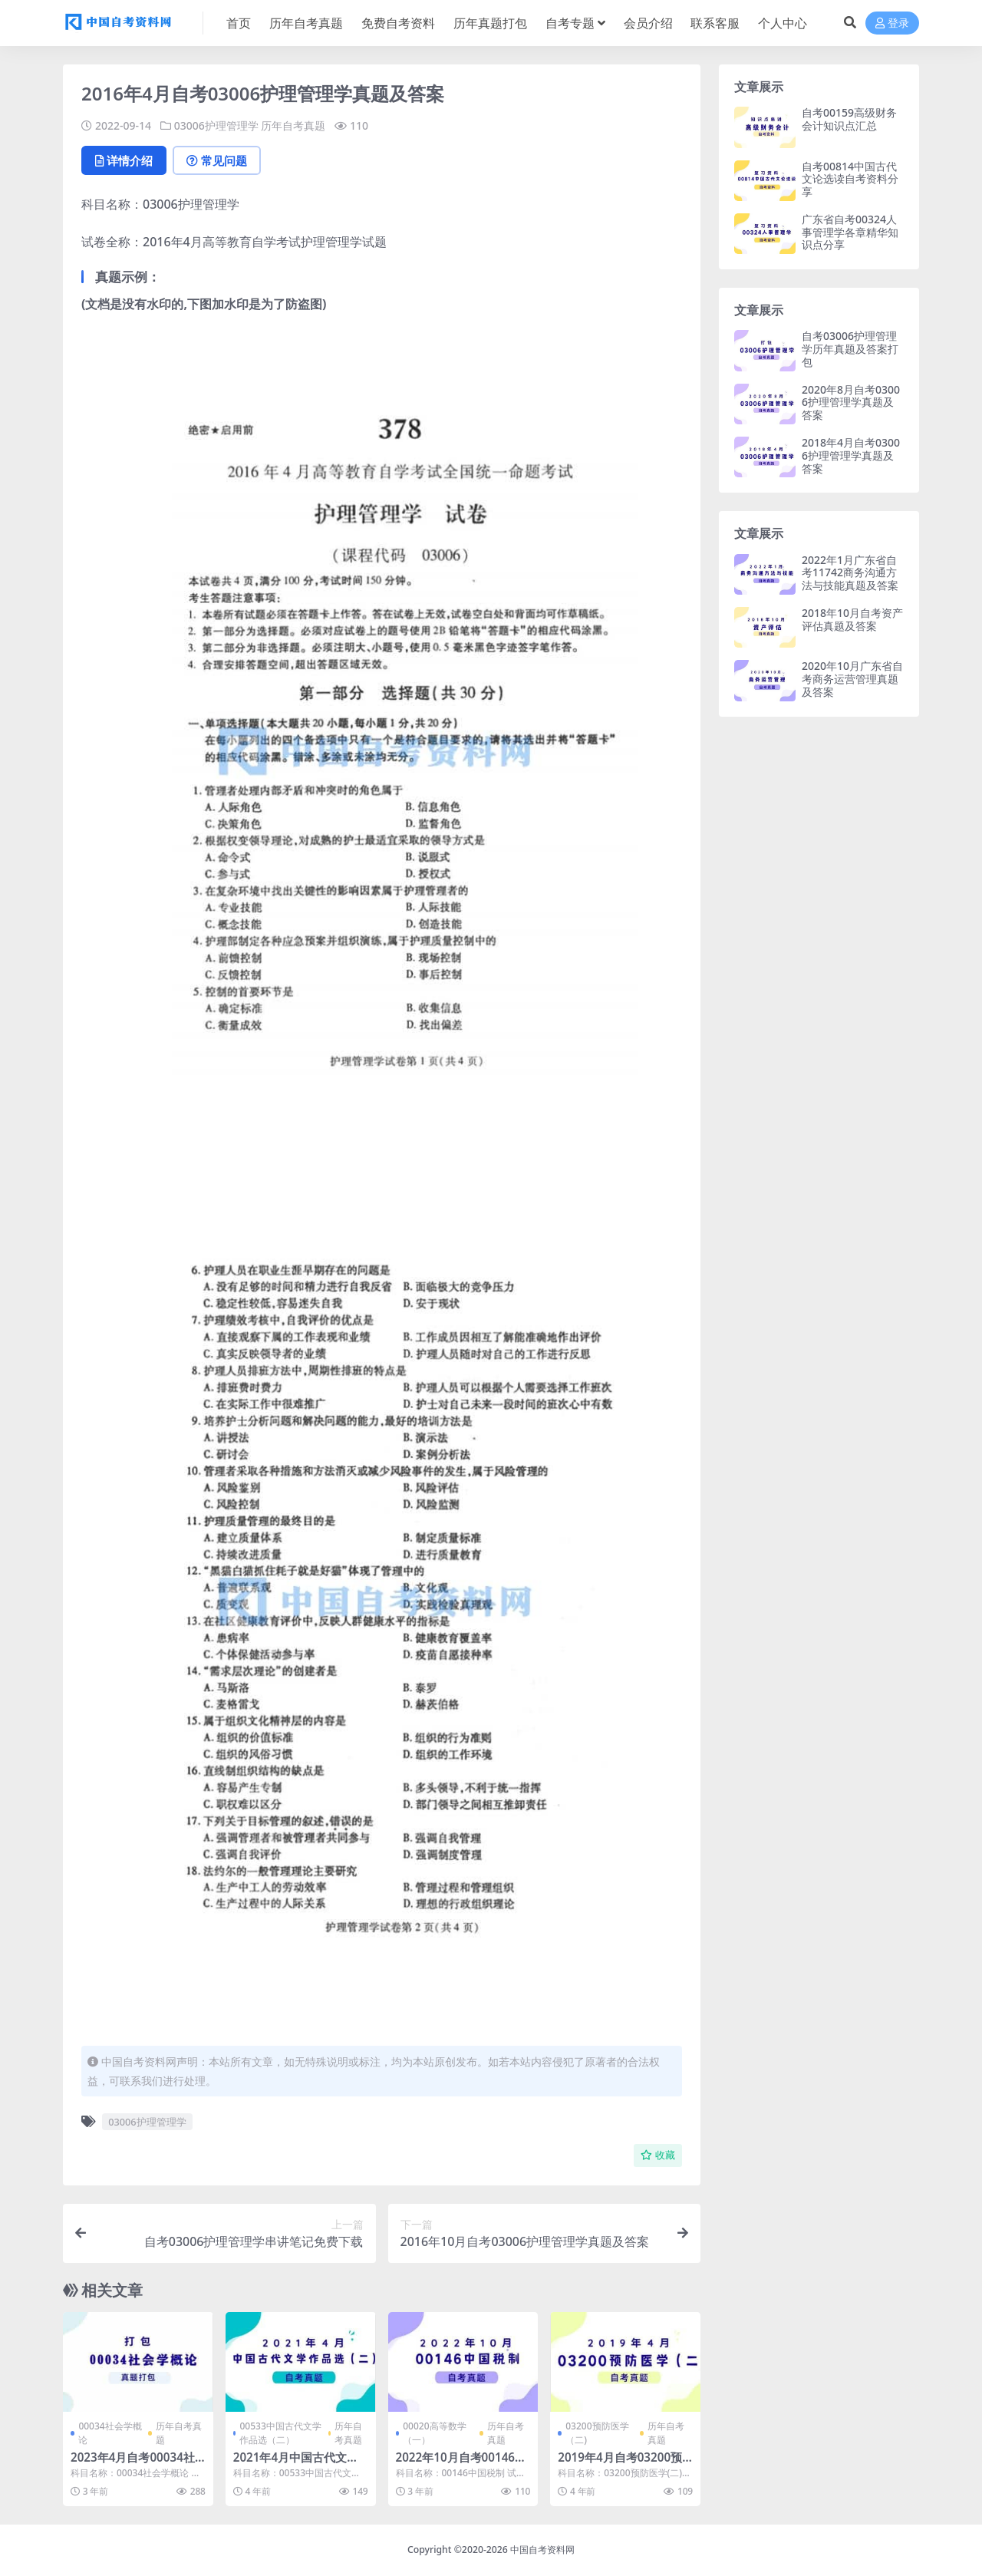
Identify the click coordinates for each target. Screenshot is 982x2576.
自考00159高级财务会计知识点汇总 (849, 119)
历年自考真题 (293, 125)
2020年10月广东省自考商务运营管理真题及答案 (852, 678)
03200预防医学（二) (596, 2432)
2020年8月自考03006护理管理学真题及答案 (851, 402)
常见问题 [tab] (216, 160)
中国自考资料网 (542, 2549)
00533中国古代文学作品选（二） (280, 2432)
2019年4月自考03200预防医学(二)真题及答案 (620, 2464)
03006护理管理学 (216, 125)
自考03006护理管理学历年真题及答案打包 (850, 348)
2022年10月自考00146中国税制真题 (461, 2464)
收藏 (658, 2155)
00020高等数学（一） (434, 2432)
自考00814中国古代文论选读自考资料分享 (850, 179)
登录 (892, 23)
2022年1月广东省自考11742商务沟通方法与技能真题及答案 (850, 572)
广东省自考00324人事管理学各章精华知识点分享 (850, 232)
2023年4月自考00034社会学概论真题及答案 (133, 2464)
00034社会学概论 (109, 2432)
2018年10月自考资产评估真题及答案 (852, 619)
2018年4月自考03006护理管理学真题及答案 (851, 455)
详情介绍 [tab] (124, 160)
